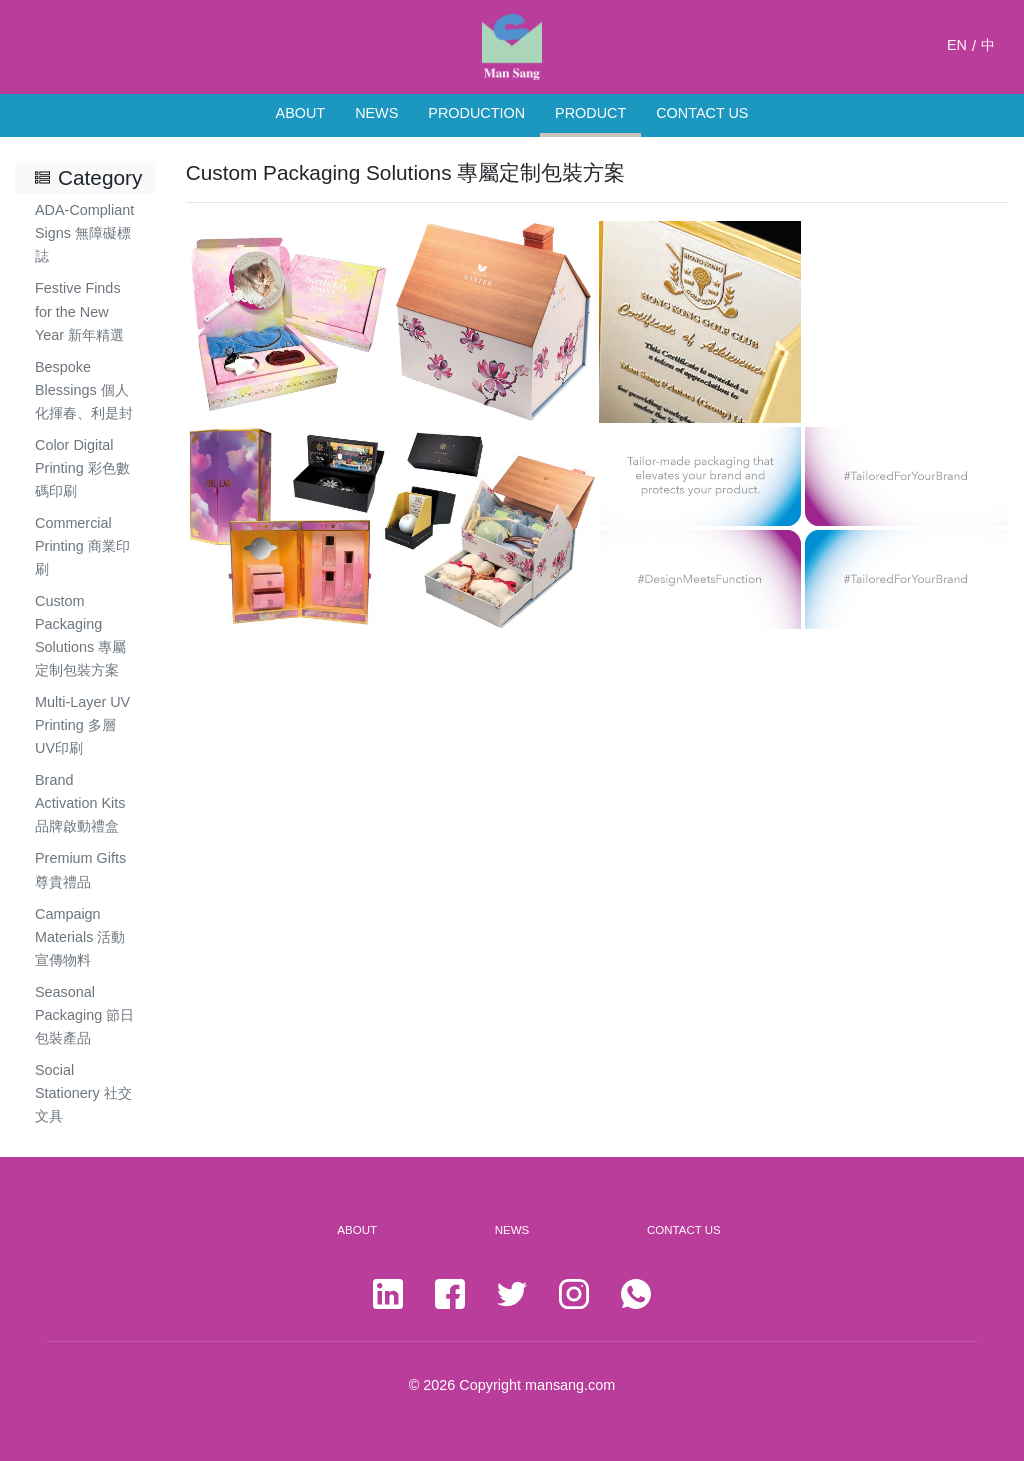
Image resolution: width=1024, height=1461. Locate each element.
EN (957, 45)
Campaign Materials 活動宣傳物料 (80, 937)
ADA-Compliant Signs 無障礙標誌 (84, 233)
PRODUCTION (476, 113)
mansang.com (570, 1385)
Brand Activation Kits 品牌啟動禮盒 (80, 803)
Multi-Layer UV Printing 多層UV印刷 (82, 725)
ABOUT (301, 113)
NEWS (376, 113)
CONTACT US (702, 113)
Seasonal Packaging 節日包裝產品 (84, 1015)
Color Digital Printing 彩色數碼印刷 (82, 468)
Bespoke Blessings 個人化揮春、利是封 (84, 390)
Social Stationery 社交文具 (83, 1093)
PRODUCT (590, 113)
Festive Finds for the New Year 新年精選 (79, 311)
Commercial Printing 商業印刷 (82, 546)
